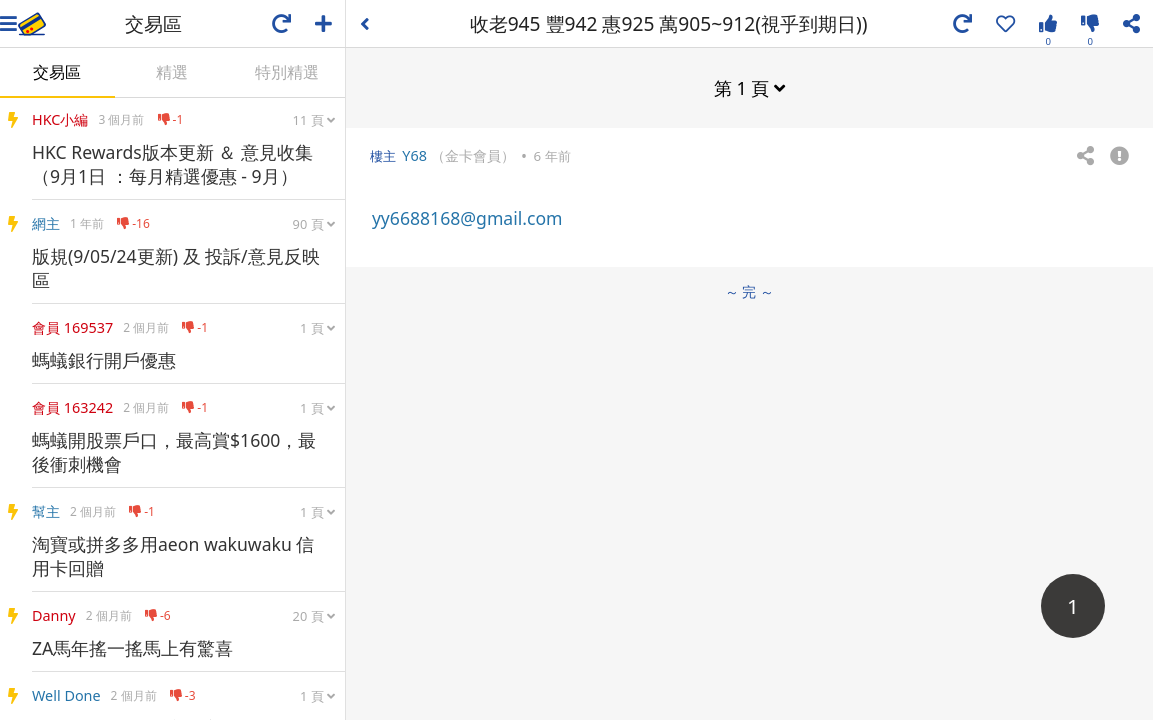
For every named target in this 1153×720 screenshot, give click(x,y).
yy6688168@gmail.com (467, 218)
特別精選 (287, 72)
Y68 (414, 155)
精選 (172, 72)
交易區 (57, 72)
